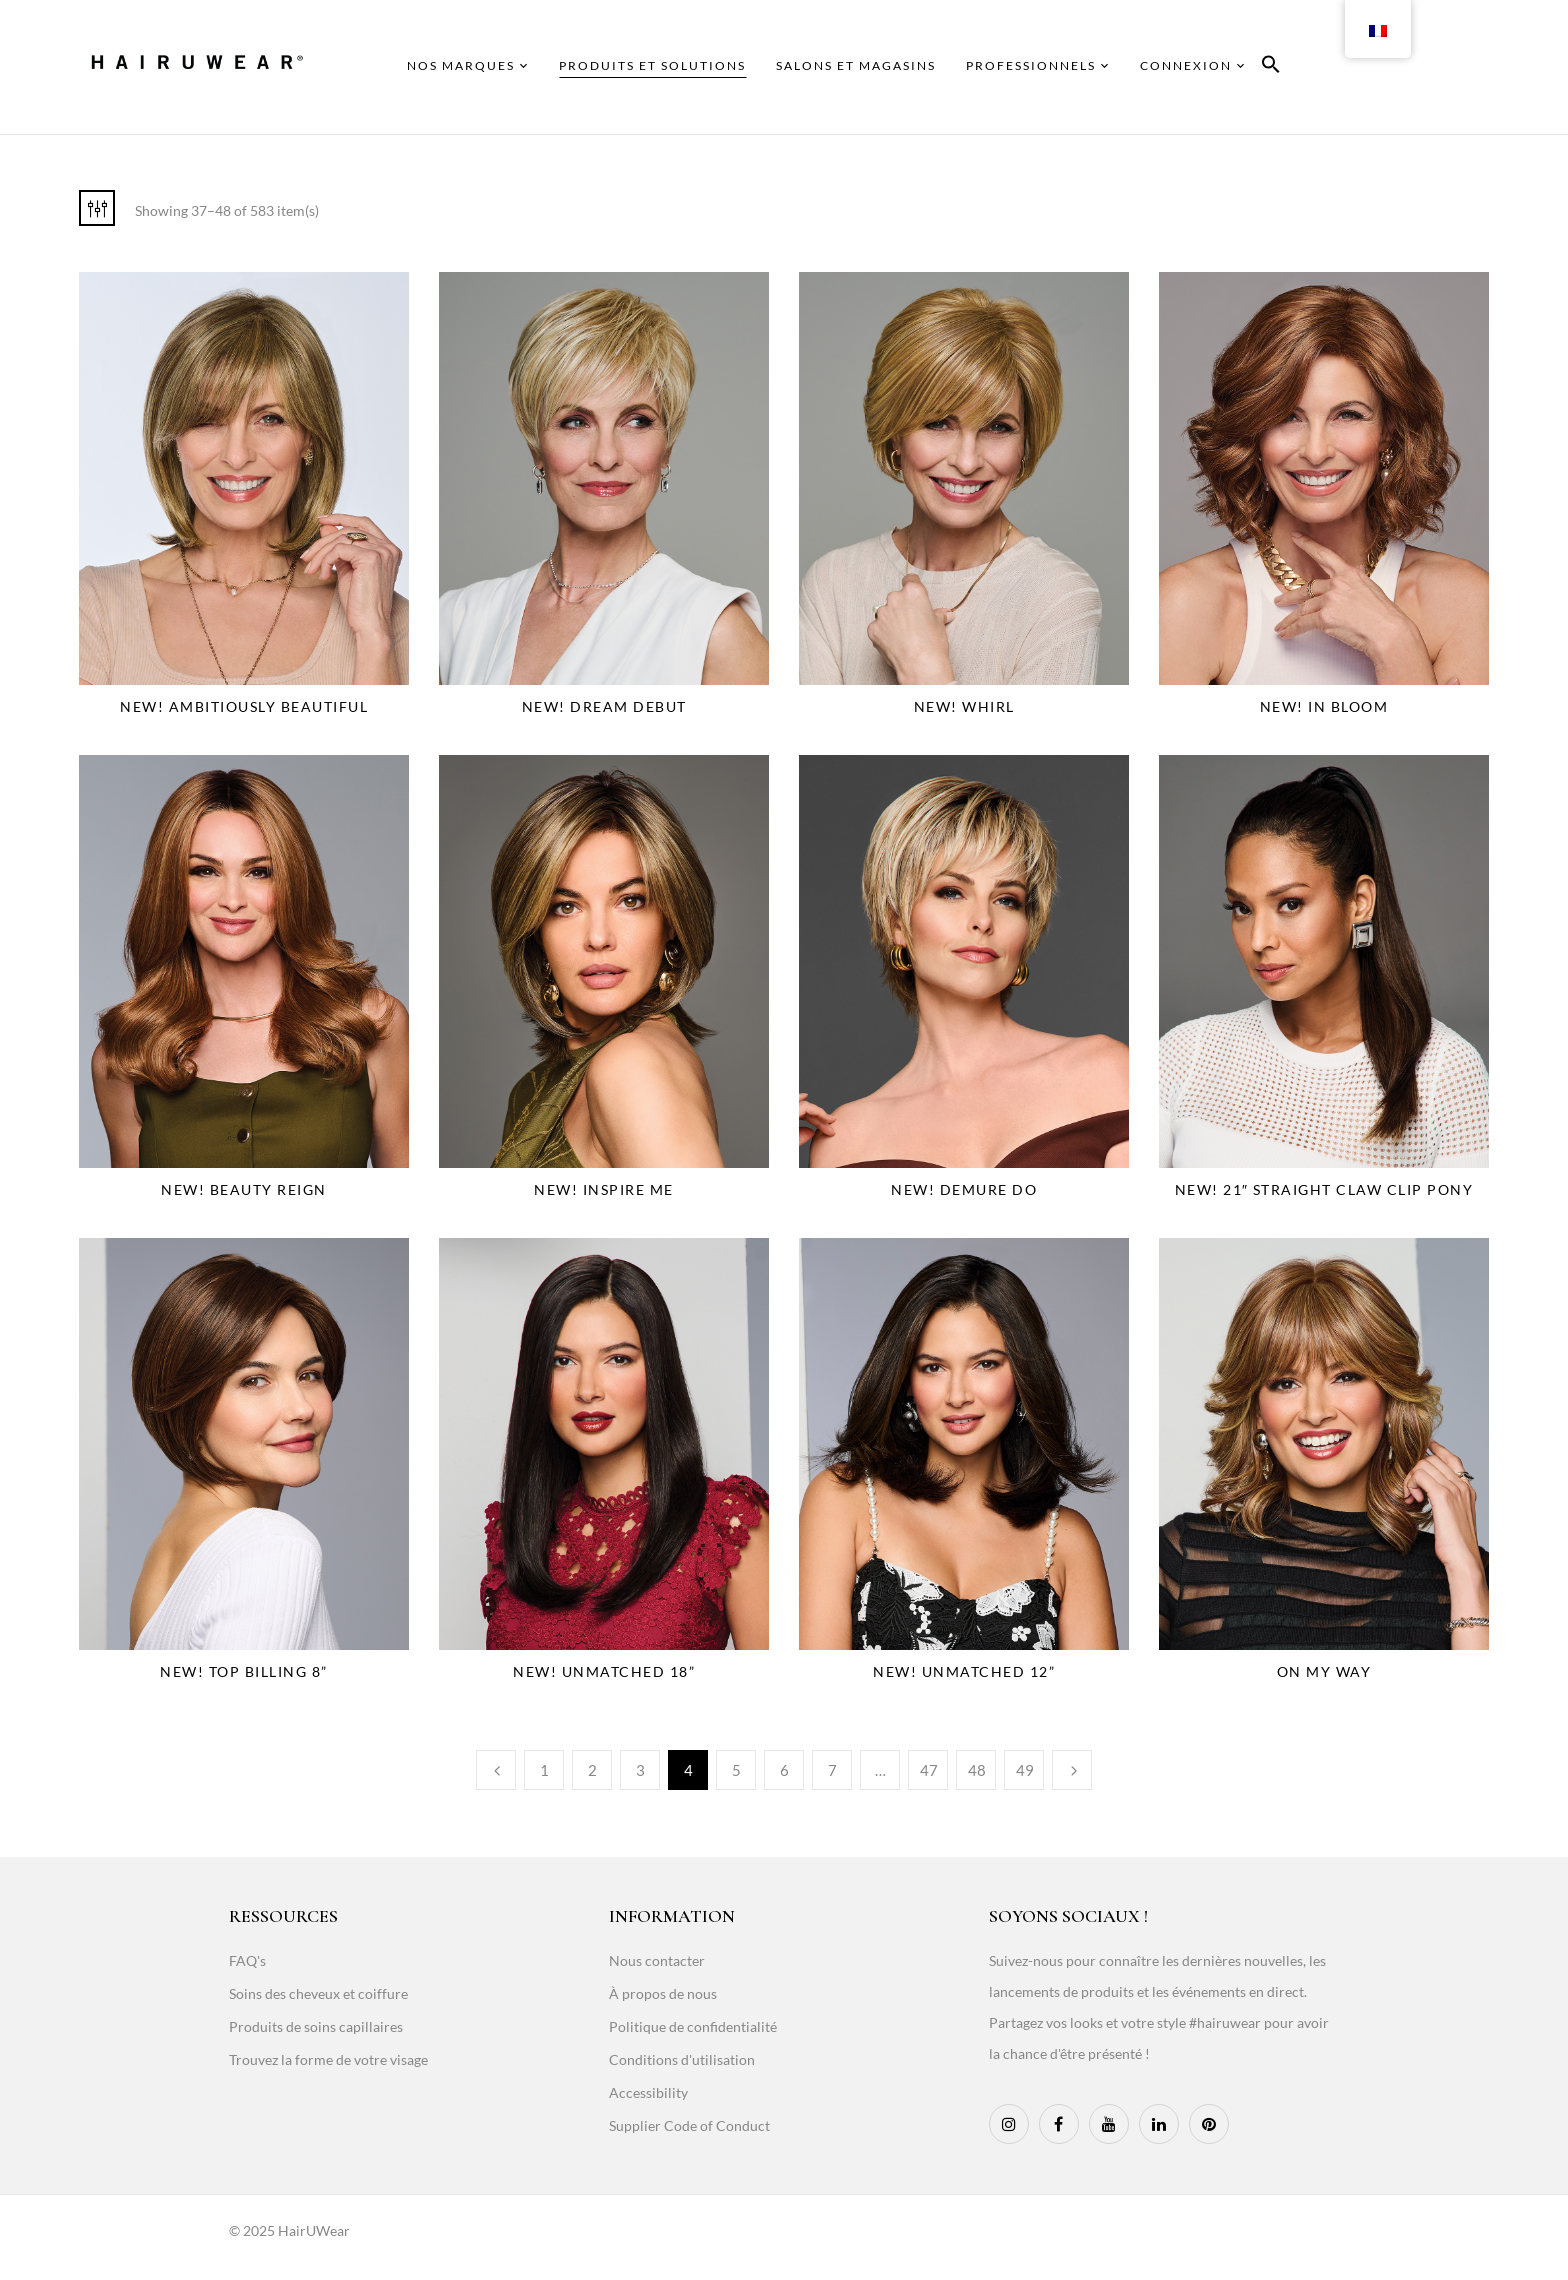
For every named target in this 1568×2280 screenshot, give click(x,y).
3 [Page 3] (640, 1770)
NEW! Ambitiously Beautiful (244, 706)
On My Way (1324, 1671)
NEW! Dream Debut (604, 706)
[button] (1271, 67)
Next (1072, 1770)
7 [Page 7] (832, 1770)
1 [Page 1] (544, 1770)
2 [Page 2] (592, 1770)
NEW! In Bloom (1324, 706)
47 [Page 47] (929, 1770)
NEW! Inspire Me (604, 1189)
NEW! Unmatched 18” (604, 1671)
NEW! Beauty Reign (244, 1189)
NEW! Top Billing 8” (244, 1671)
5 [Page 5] (736, 1770)
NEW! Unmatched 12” (964, 1671)
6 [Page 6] (784, 1770)
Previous (496, 1770)
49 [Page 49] (1025, 1770)
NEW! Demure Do (964, 1189)
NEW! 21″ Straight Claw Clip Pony (1324, 1189)
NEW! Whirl (964, 706)
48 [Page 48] (977, 1770)
